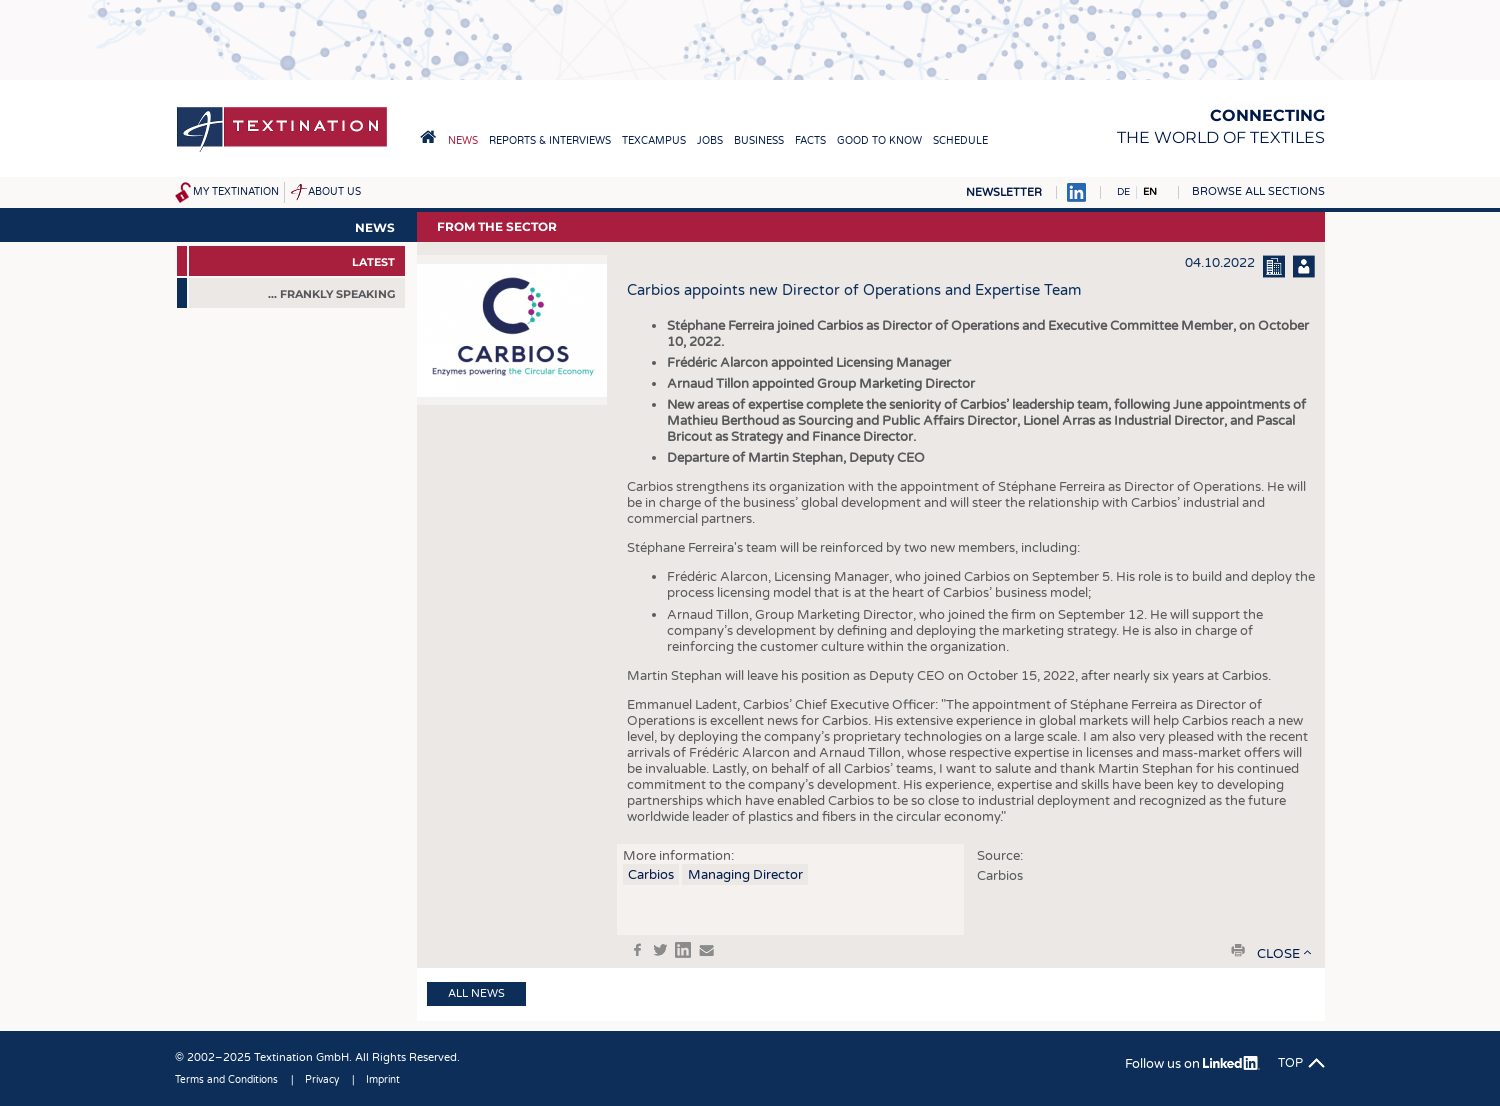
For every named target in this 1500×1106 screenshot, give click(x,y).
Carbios (651, 875)
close (1278, 954)
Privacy (322, 1080)
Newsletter (1004, 192)
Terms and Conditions (226, 1080)
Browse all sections (1258, 191)
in (683, 950)
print (1238, 950)
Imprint (383, 1080)
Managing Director (745, 875)
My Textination (236, 192)
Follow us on (1192, 1064)
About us (334, 192)
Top (1290, 1063)
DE (1123, 192)
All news (476, 993)
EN (1150, 192)
